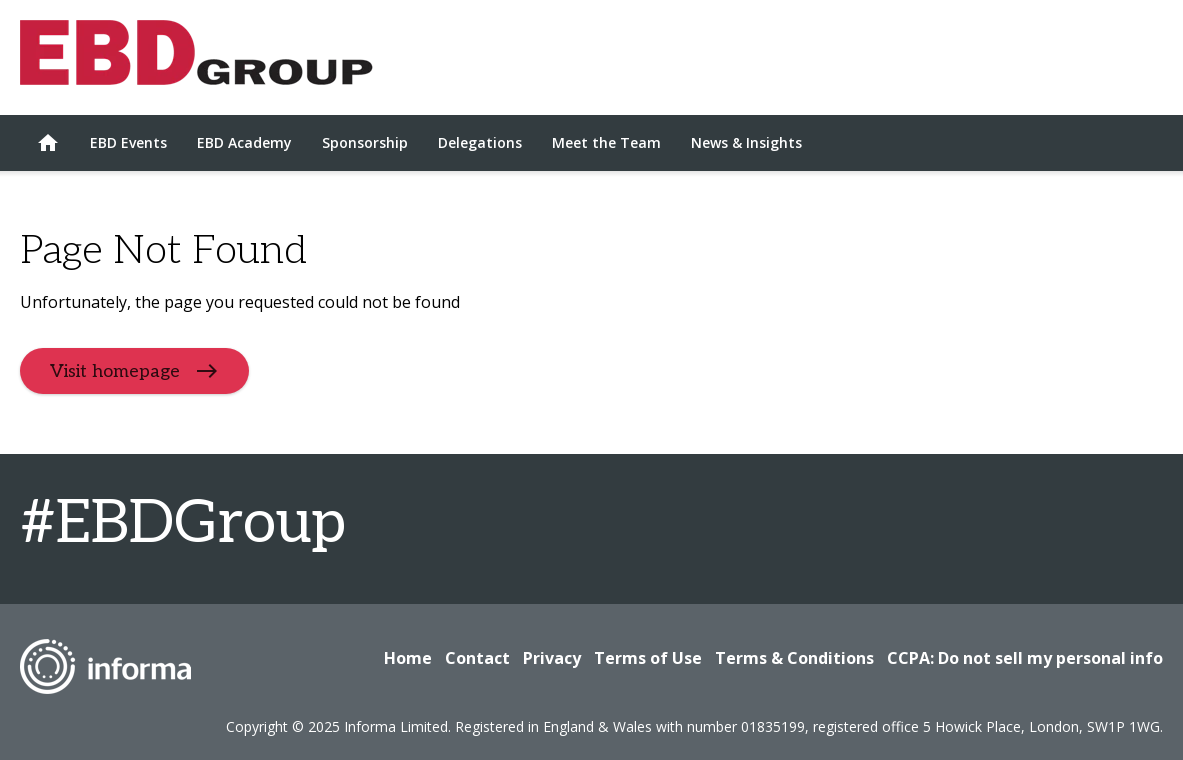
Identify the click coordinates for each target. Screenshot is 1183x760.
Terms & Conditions (794, 658)
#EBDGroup (183, 524)
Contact (477, 658)
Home (408, 658)
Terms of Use (648, 658)
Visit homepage (115, 371)
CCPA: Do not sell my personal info (1025, 658)
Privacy (552, 658)
